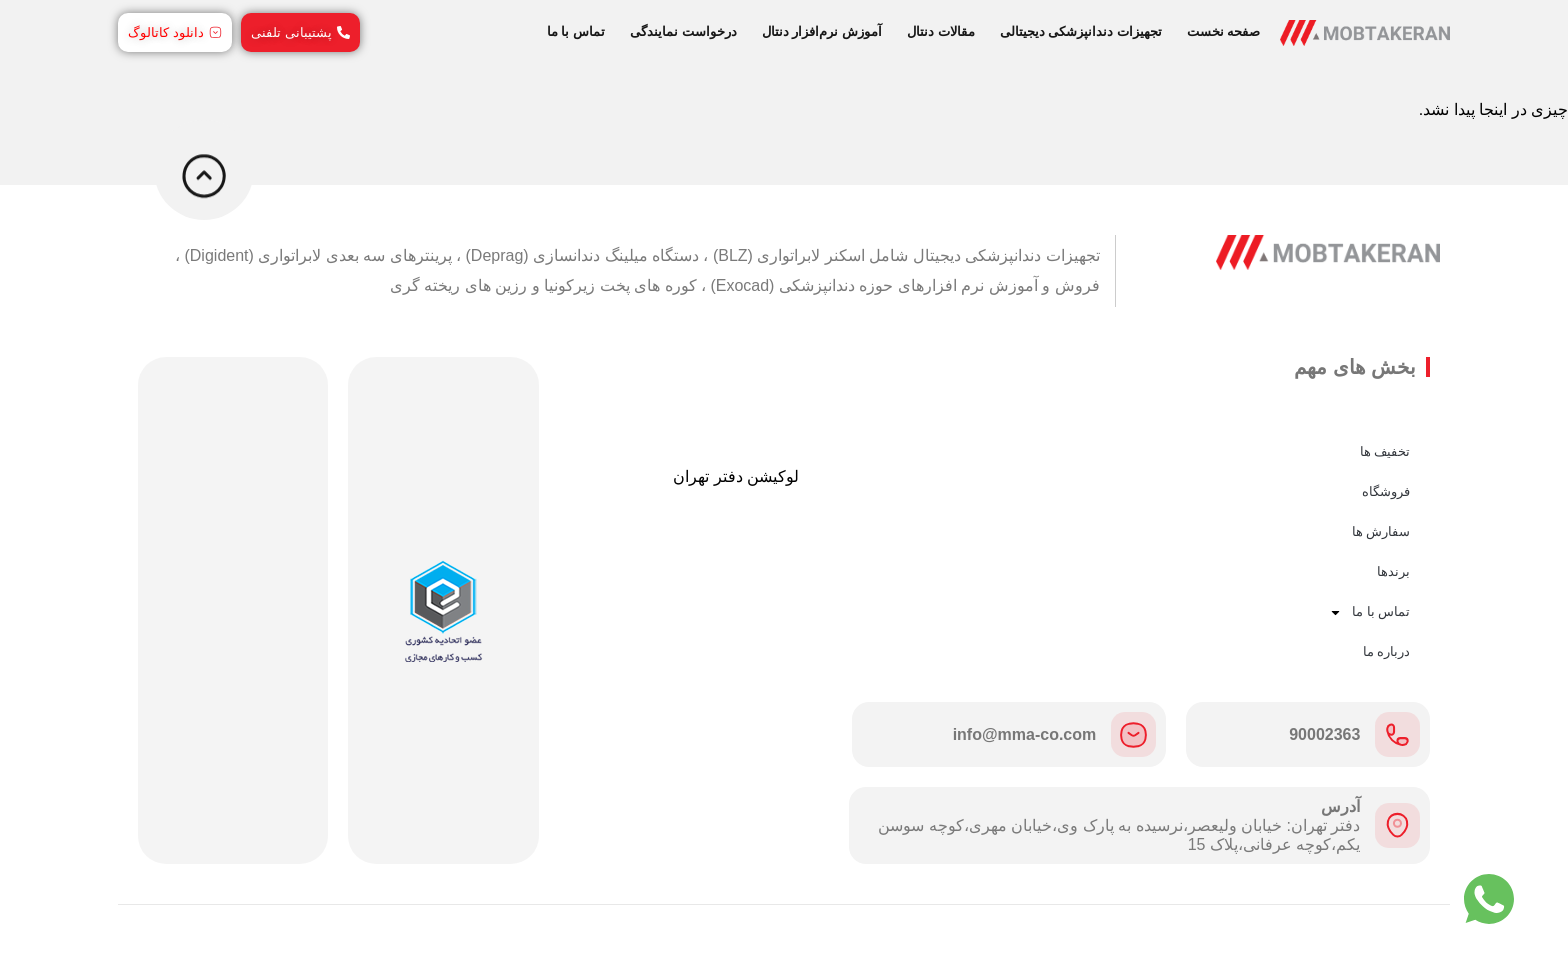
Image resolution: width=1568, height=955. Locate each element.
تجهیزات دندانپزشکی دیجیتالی (1081, 31)
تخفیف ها (1385, 451)
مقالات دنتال (941, 31)
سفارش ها (1381, 531)
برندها (1393, 571)
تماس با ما (576, 31)
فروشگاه (1386, 491)
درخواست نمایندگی (683, 31)
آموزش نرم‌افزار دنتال (822, 31)
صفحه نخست (1224, 31)
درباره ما (1387, 651)
